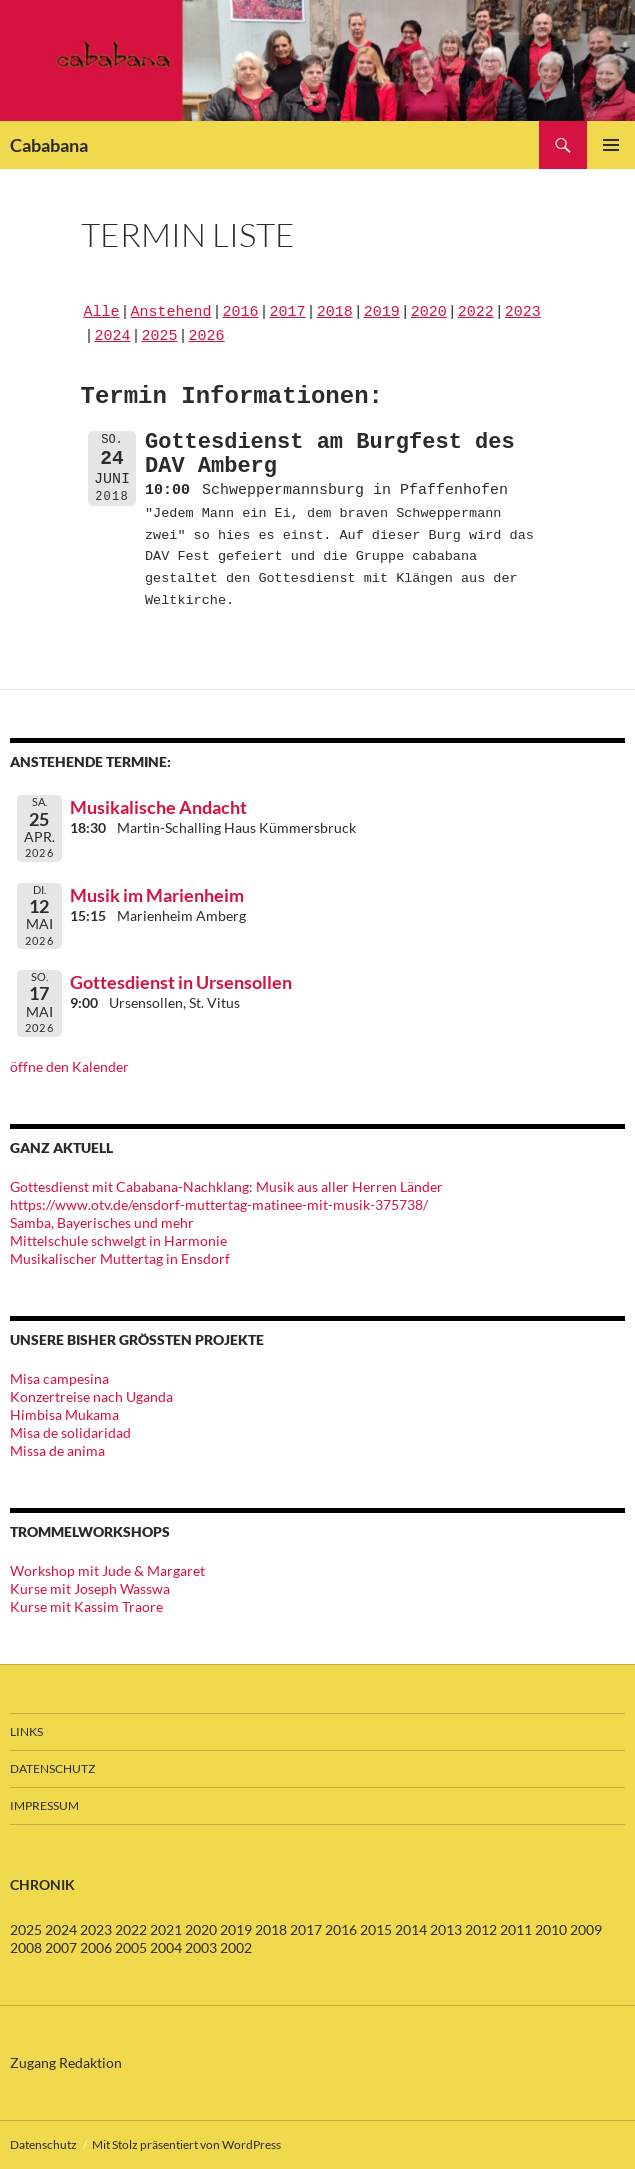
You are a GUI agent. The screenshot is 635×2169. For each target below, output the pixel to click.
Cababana (49, 145)
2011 (516, 1929)
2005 (131, 1947)
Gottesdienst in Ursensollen (181, 982)
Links (26, 1731)
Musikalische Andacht (158, 807)
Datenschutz (52, 1768)
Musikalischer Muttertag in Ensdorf (120, 1258)
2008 (26, 1947)
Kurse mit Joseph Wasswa (90, 1588)
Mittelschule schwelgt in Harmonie (118, 1240)
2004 (166, 1947)
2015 (376, 1929)
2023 (523, 313)
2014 (411, 1929)
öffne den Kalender (69, 1066)
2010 (551, 1929)
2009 (586, 1929)
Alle (102, 313)
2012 (481, 1929)
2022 (476, 313)
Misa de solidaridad (70, 1432)
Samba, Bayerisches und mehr (102, 1222)
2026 (207, 337)
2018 (335, 313)
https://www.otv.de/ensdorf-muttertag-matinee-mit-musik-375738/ (219, 1204)
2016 (241, 313)
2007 (61, 1947)
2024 (113, 337)
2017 (288, 313)
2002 (236, 1947)
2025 (160, 337)
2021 (166, 1929)
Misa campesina (59, 1378)
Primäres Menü (611, 145)
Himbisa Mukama (64, 1414)
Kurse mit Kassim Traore (86, 1606)
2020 (429, 313)
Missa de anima (57, 1450)
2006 (96, 1947)
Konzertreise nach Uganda (91, 1396)
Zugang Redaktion (66, 2062)
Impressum (44, 1805)
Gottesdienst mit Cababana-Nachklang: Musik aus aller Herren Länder (226, 1186)
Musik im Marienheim (157, 895)
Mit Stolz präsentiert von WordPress (186, 2144)
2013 (446, 1929)
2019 (382, 313)
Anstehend (171, 313)
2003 (201, 1947)
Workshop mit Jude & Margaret (107, 1570)
